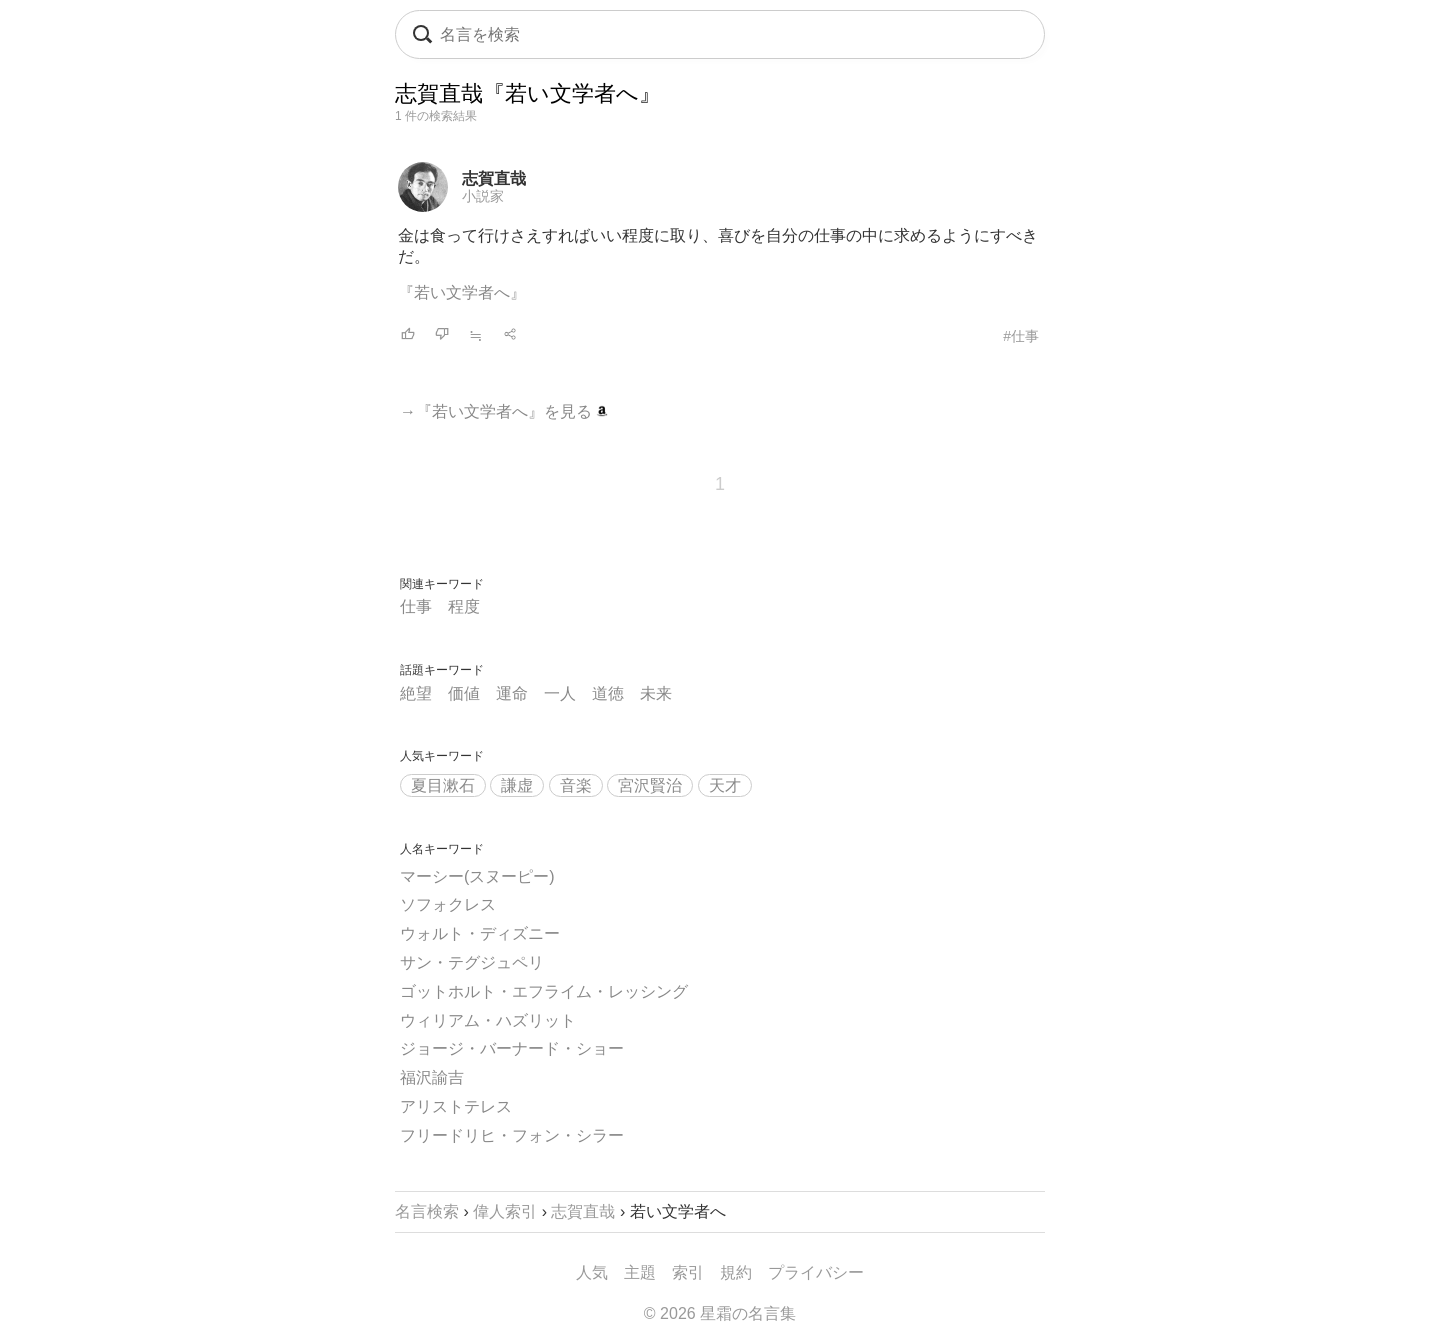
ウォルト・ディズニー (480, 933)
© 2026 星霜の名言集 (720, 1313)
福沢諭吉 (432, 1077)
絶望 (416, 693)
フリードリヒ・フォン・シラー (512, 1135)
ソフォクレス (448, 904)
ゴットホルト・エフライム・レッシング (544, 991)
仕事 (416, 606)
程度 (464, 606)
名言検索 (427, 1211)
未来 (656, 693)
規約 (736, 1272)
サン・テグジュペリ (472, 962)
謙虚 (517, 785)
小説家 (483, 196)
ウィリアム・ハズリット (488, 1020)
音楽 (576, 785)
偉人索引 (505, 1211)
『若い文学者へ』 (462, 292)
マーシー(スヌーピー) (477, 876)
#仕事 (1021, 336)
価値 (464, 693)
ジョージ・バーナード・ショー (512, 1048)
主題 (640, 1272)
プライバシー (816, 1272)
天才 (725, 785)
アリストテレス (456, 1106)
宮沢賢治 (650, 785)
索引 (688, 1272)
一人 (560, 693)
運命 (512, 693)
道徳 (608, 693)
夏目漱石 (443, 785)
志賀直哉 (494, 178)
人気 (592, 1272)
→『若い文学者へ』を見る (504, 411)
